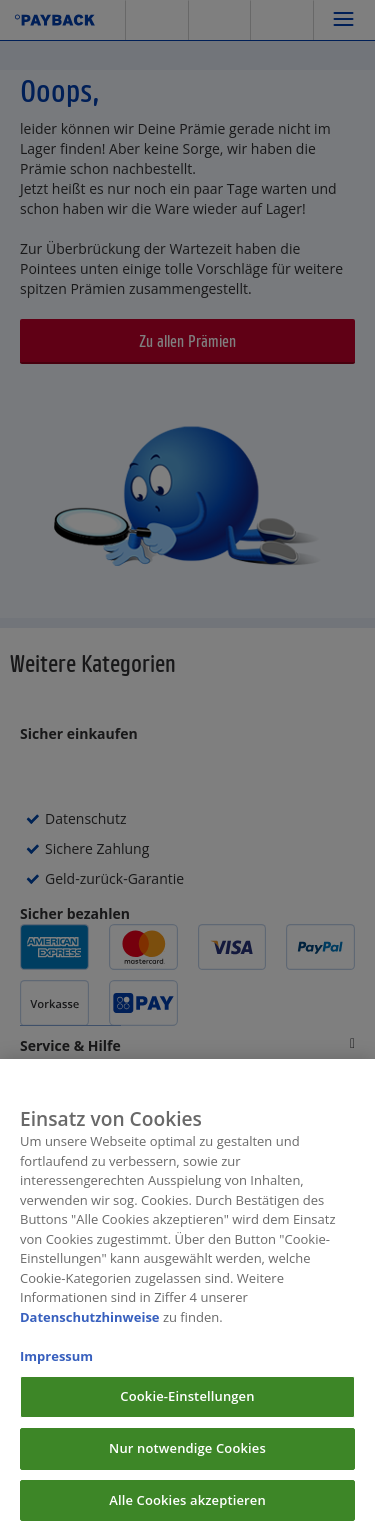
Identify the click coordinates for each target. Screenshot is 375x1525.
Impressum (56, 1364)
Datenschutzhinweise (90, 1325)
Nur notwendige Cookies (187, 1456)
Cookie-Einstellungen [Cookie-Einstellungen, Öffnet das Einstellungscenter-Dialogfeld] (187, 1404)
